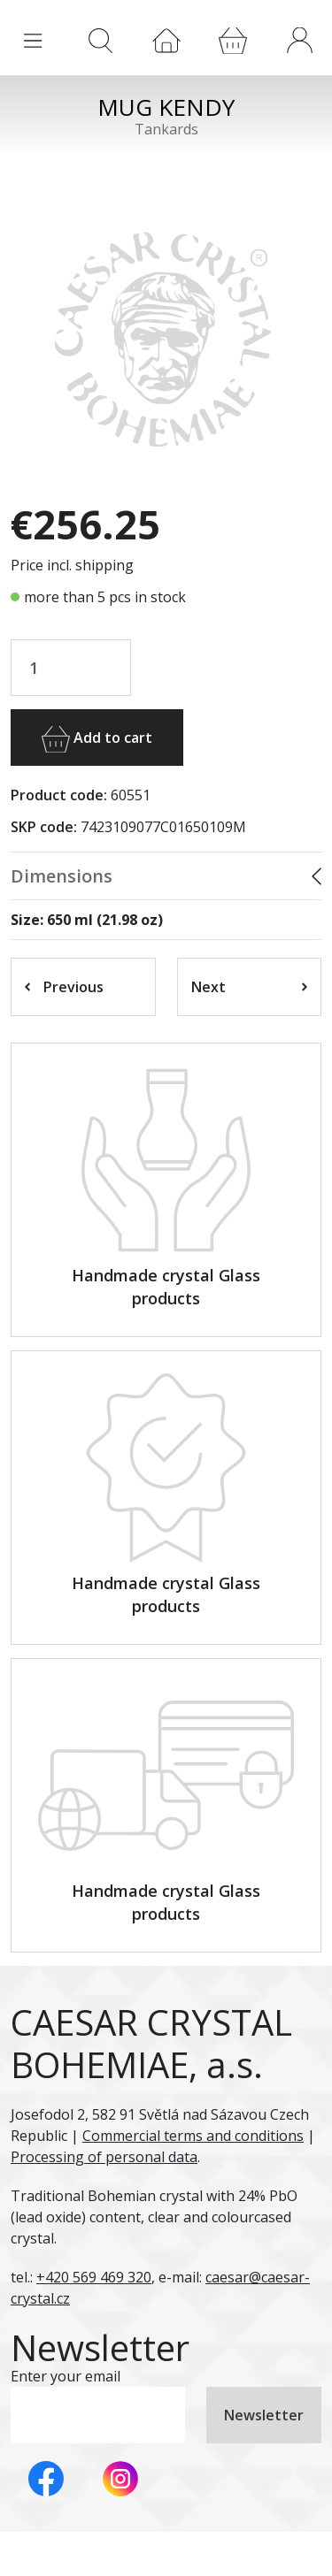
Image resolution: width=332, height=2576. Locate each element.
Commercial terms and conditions (193, 2135)
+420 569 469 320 (93, 2277)
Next (249, 987)
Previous (64, 987)
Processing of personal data (104, 2157)
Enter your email (65, 2376)
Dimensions (61, 876)
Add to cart (97, 739)
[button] (299, 40)
